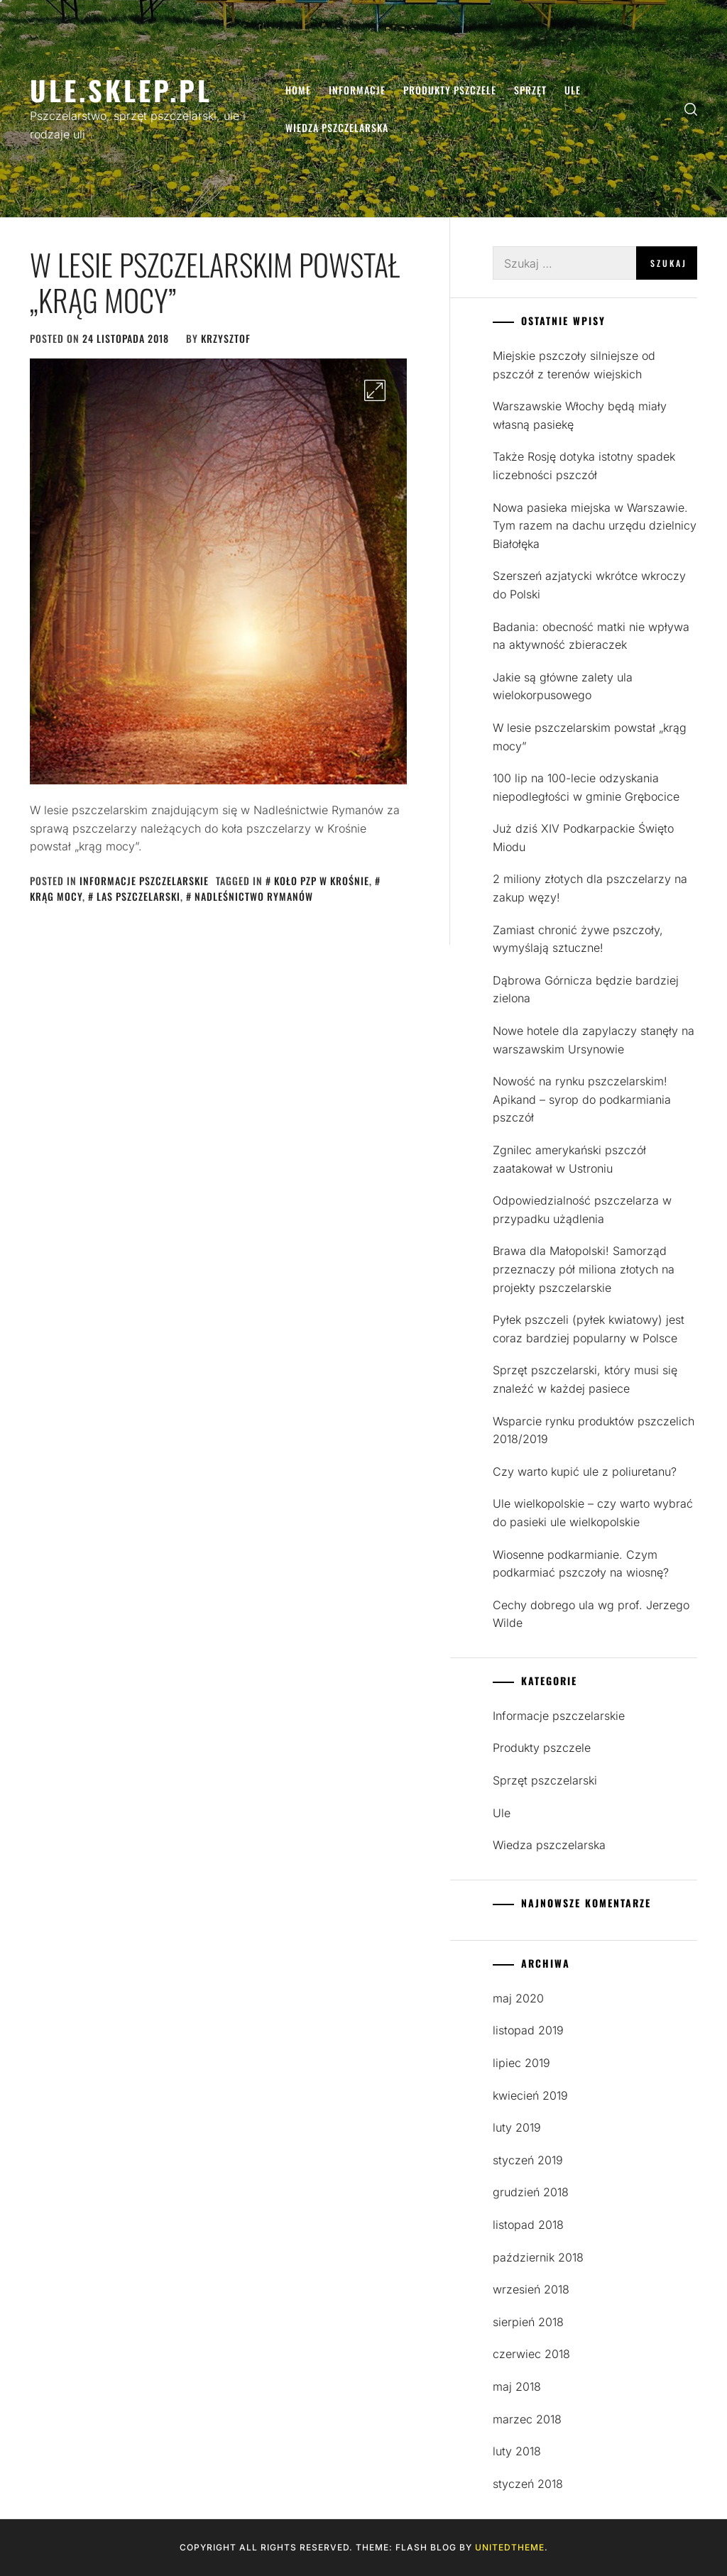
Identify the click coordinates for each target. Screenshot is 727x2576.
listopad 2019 (528, 2030)
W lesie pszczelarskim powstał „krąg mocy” (215, 282)
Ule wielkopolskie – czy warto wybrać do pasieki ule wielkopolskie (593, 1512)
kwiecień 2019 (530, 2095)
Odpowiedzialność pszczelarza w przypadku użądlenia (582, 1209)
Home (298, 89)
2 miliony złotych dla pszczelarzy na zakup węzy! (590, 888)
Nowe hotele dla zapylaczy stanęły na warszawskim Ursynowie (593, 1040)
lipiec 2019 (521, 2063)
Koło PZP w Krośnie (321, 880)
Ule (572, 89)
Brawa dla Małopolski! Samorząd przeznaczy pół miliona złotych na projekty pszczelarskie (583, 1269)
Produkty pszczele (449, 89)
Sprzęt (530, 89)
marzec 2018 (527, 2419)
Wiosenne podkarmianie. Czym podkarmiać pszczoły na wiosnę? (581, 1563)
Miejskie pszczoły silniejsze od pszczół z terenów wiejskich (574, 365)
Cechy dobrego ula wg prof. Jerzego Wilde (591, 1614)
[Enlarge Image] (375, 390)
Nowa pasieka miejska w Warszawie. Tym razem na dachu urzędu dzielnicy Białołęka (594, 525)
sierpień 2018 (528, 2322)
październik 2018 (538, 2257)
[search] (690, 109)
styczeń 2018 (528, 2484)
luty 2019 (517, 2127)
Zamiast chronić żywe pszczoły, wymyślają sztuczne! (578, 939)
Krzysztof (226, 338)
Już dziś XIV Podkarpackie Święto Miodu (583, 837)
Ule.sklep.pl (121, 90)
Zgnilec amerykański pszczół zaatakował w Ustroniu (569, 1159)
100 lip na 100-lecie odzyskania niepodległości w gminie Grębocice (586, 787)
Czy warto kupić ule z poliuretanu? (585, 1471)
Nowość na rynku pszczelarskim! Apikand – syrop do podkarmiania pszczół (582, 1099)
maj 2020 (518, 1998)
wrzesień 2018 (531, 2289)
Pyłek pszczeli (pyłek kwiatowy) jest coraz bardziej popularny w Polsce (588, 1328)
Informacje (357, 89)
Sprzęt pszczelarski (545, 1780)
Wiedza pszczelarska (336, 127)
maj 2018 (517, 2386)
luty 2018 (517, 2451)
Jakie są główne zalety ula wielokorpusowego (563, 686)
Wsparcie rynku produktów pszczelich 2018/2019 (593, 1430)
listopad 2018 (528, 2225)
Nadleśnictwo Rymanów (254, 896)
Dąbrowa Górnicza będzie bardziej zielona (586, 989)
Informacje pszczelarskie (144, 880)
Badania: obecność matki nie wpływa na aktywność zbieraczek (591, 636)
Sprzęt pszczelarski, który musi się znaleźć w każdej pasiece (585, 1379)
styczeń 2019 (528, 2160)
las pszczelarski (138, 896)
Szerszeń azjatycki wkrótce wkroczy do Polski (589, 585)
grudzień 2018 (531, 2192)
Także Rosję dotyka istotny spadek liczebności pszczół (584, 465)
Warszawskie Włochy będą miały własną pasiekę (580, 415)
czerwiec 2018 (531, 2354)
